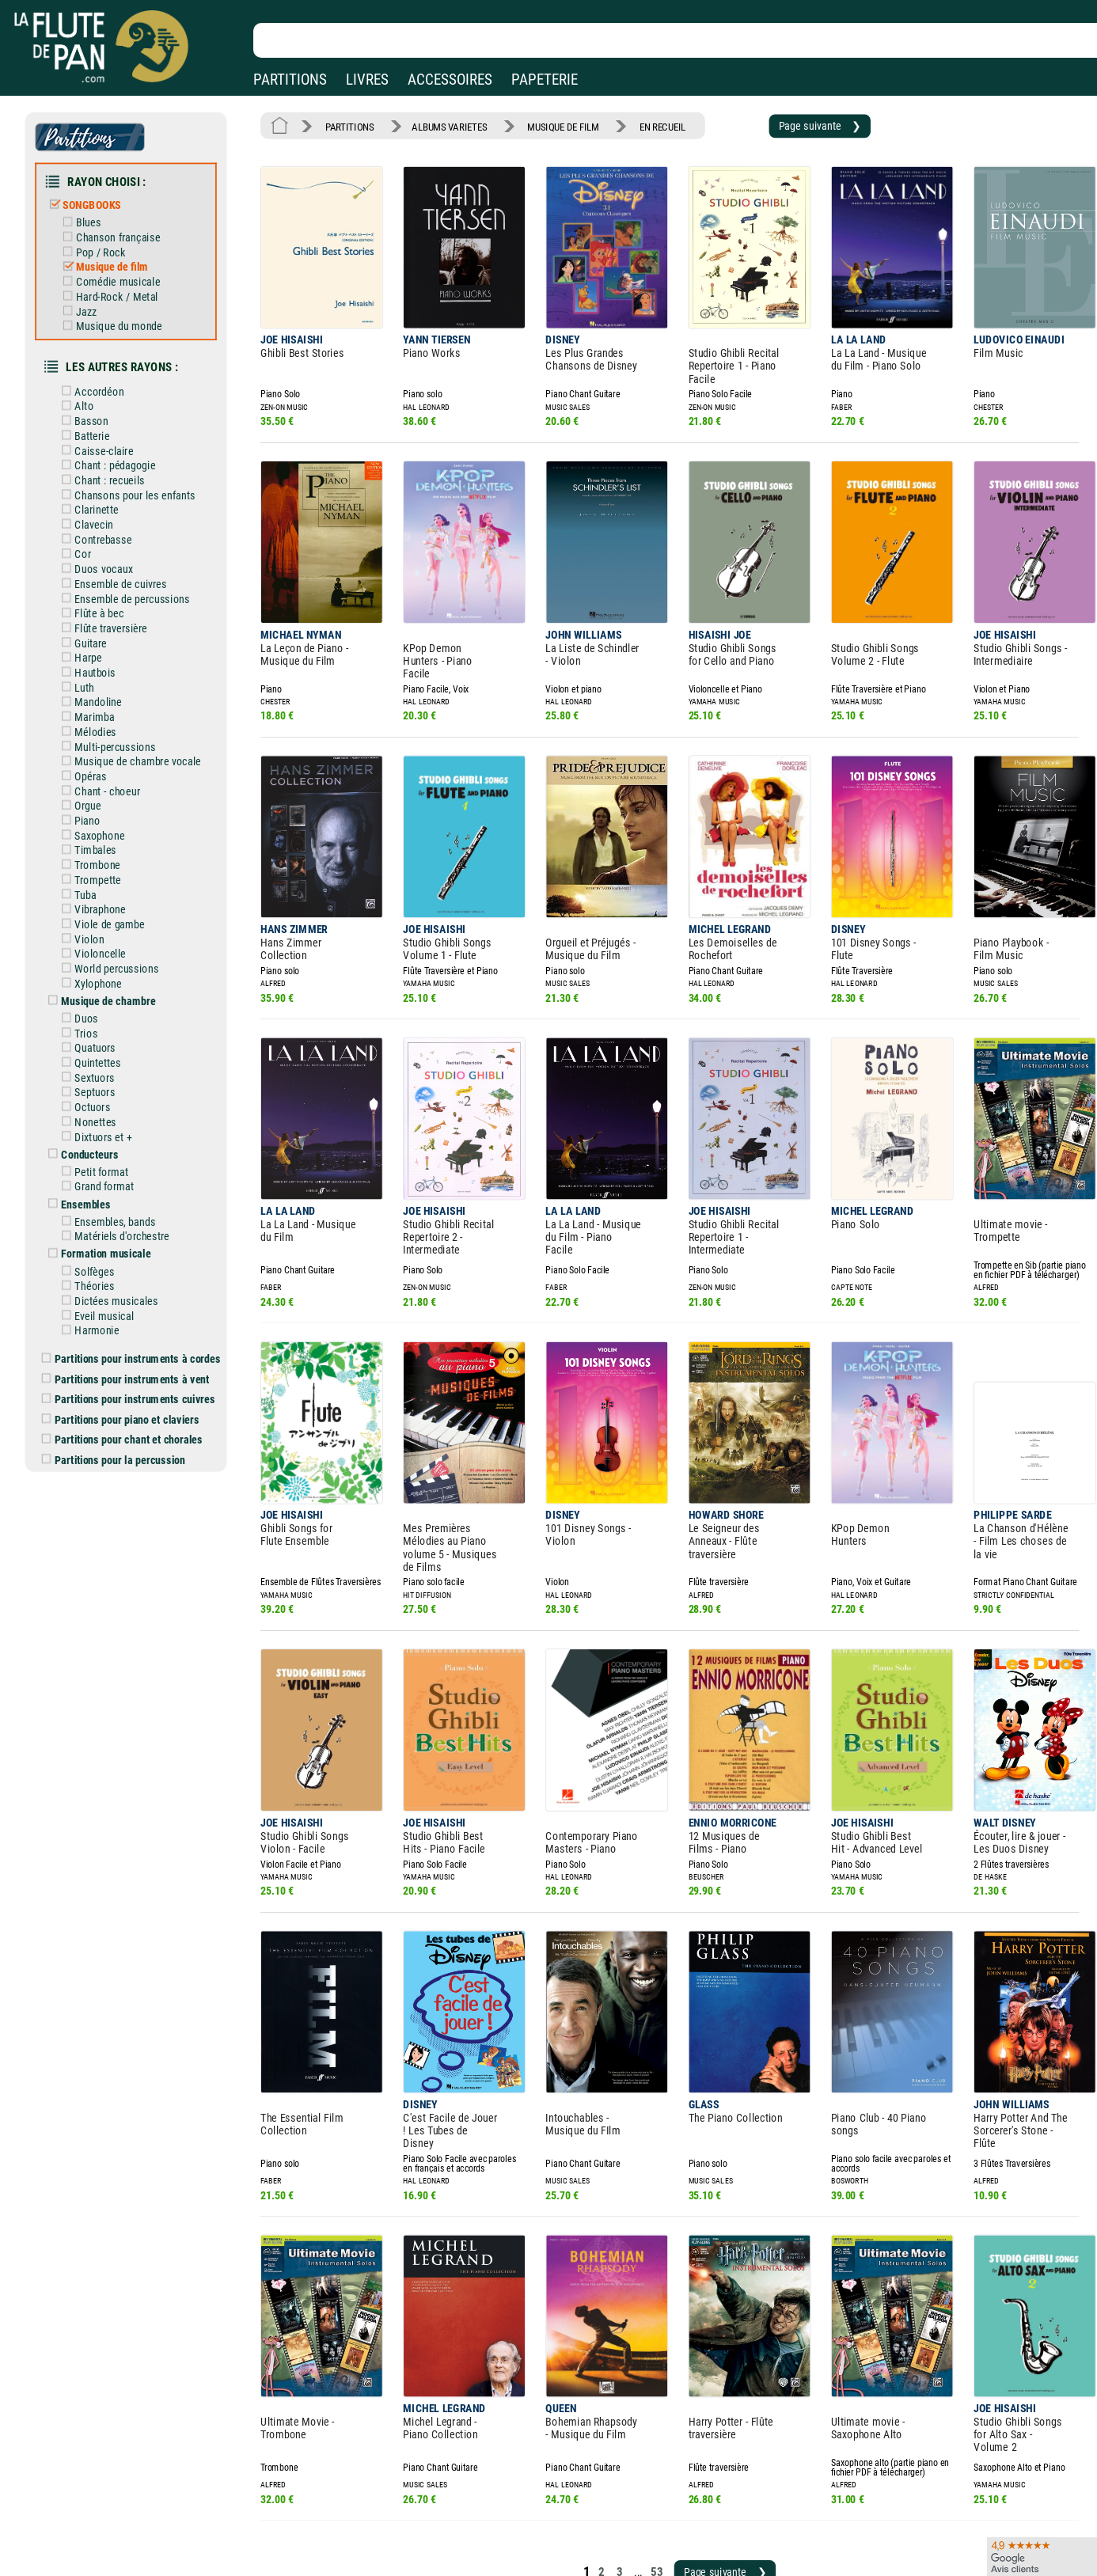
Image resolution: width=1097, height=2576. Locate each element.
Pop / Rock (106, 241)
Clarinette (102, 481)
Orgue (94, 756)
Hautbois (101, 632)
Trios (92, 968)
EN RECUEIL (637, 124)
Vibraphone (106, 852)
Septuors (100, 1022)
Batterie (98, 412)
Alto (90, 384)
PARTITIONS (290, 79)
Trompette (103, 824)
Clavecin (100, 494)
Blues (94, 213)
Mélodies (101, 687)
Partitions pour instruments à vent (138, 1289)
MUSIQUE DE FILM (544, 124)
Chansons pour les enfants (138, 467)
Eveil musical (109, 1230)
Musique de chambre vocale (141, 714)
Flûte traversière (115, 591)
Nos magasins (125, 2501)
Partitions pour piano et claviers (133, 1326)
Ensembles (92, 1126)
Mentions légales (336, 2501)
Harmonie (102, 1244)
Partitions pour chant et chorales (135, 1345)
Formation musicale (110, 1173)
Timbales (101, 797)
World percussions (121, 907)
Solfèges (100, 1188)
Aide (484, 2500)
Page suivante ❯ (783, 124)
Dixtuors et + (108, 1063)
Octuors (98, 1036)
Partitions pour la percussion (126, 1364)
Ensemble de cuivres (125, 550)
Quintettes (103, 994)
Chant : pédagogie (119, 440)
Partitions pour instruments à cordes (143, 1270)
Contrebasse (108, 509)
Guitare (97, 604)
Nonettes (101, 1050)
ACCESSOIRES (450, 79)
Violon (96, 880)
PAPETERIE (544, 79)
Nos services (121, 2523)
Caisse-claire (109, 425)
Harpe (94, 619)
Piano (94, 770)
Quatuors (101, 981)
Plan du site (500, 2545)
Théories (100, 1203)
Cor (89, 522)
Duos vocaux (109, 535)
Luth (91, 645)
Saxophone (105, 783)
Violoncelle (106, 893)
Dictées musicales (121, 1216)
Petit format (107, 1097)
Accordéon (105, 371)
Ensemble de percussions (135, 563)
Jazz (92, 296)
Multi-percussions (119, 701)
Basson (97, 398)
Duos (93, 953)
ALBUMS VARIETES (439, 124)
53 (631, 2397)
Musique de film (116, 254)
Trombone (103, 811)
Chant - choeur (112, 742)
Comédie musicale (122, 269)
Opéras (96, 729)
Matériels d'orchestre (126, 1156)
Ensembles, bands (119, 1142)
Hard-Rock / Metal (121, 282)
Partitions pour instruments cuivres (141, 1308)
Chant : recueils (114, 453)
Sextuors (100, 1009)
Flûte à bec (105, 577)
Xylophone (104, 921)
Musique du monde (123, 310)
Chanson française (122, 228)
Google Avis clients (168, 2545)
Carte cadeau (503, 2523)
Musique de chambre (113, 937)
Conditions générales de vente (379, 2523)
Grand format (109, 1110)
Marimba (100, 673)
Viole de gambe (114, 866)
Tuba (92, 839)
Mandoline (104, 660)
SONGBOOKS (97, 198)
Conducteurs (95, 1080)
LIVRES (367, 79)
